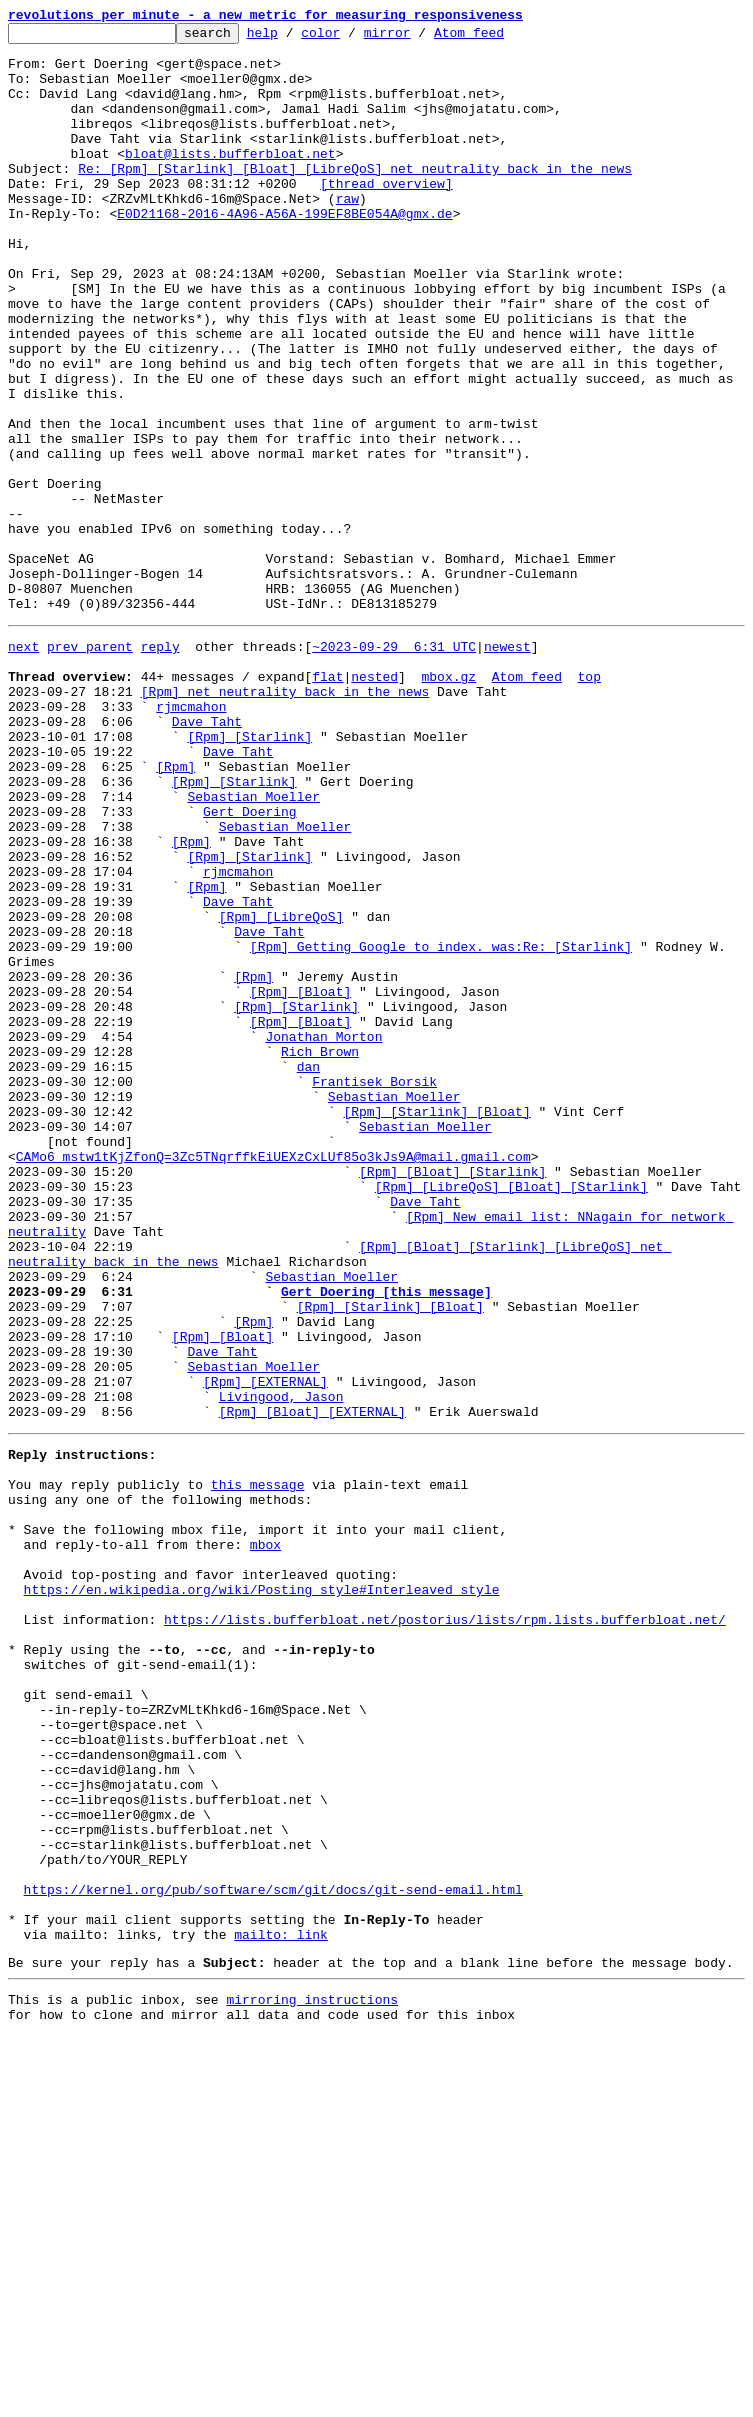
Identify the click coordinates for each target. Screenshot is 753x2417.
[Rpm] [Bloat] (300, 1180)
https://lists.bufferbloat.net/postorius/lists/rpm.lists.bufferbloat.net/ (445, 1928)
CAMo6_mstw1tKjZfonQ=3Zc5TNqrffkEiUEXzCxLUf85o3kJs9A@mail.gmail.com (273, 1378)
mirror (418, 38)
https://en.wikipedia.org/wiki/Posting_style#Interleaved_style (262, 1892)
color (351, 38)
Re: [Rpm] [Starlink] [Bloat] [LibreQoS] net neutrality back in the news (355, 198)
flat (327, 802)
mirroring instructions (312, 2377)
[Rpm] (175, 910)
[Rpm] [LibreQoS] (281, 1090)
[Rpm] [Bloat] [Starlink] (452, 1396)
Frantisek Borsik (374, 1288)
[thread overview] (386, 216)
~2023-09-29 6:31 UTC (394, 766)
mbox (265, 1838)
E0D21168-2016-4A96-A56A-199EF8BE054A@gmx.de (284, 252)
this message (258, 1766)
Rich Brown (320, 1252)
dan (308, 1270)
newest (507, 766)
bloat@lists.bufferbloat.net (230, 180)
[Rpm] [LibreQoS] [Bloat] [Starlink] (511, 1414)
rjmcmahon (191, 838)
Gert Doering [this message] (386, 1540)
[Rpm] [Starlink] (249, 874)
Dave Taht (207, 856)
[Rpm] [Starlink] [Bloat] (436, 1324)
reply (160, 766)
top (588, 802)
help (293, 38)
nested (374, 802)
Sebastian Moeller (253, 946)
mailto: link (281, 2306)
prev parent (90, 766)
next (23, 766)
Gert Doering (250, 964)
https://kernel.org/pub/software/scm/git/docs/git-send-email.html (273, 2252)
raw (347, 234)
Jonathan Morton (323, 1234)
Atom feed (500, 38)
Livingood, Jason (281, 1666)
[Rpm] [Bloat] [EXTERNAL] (312, 1684)
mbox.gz (448, 802)
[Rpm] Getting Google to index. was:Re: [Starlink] (441, 1126)
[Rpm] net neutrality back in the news (285, 820)
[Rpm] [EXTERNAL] (265, 1648)
